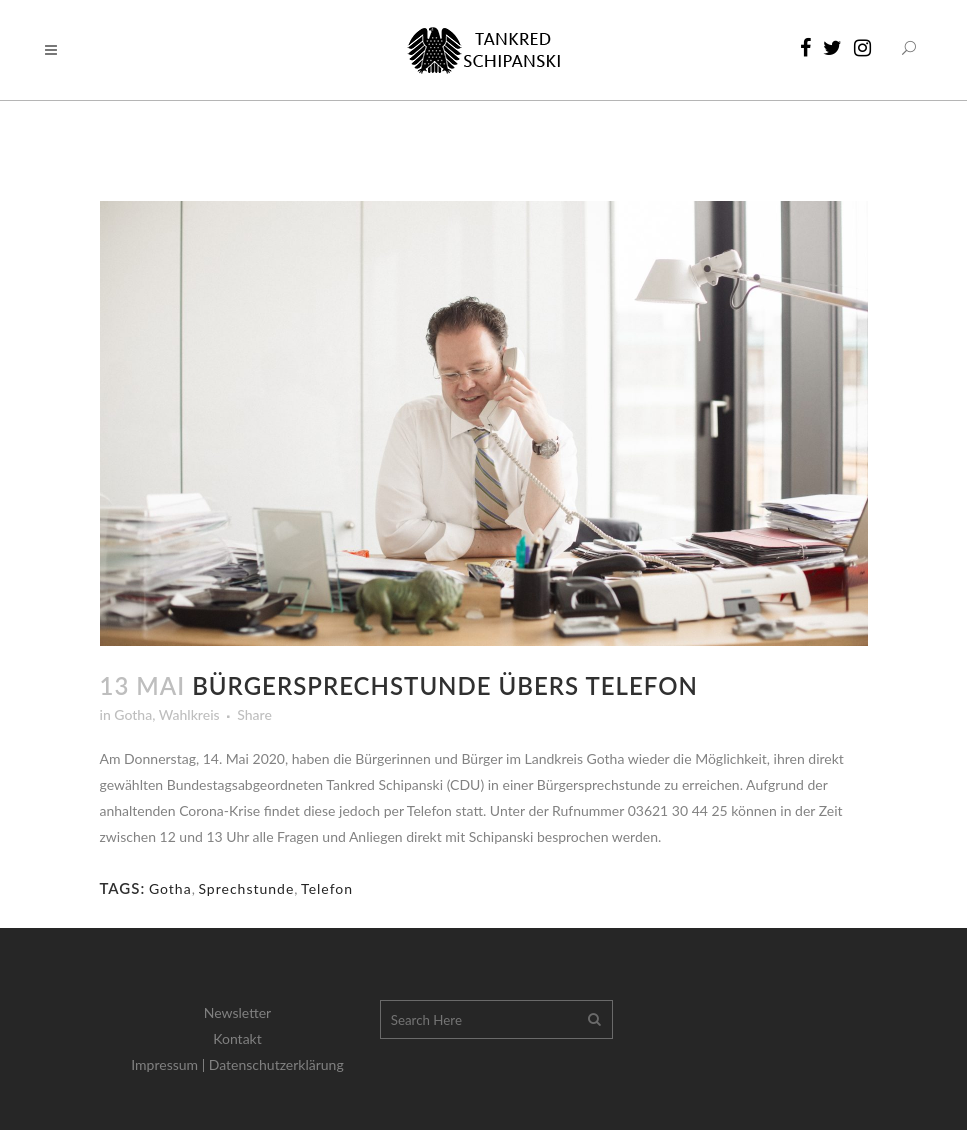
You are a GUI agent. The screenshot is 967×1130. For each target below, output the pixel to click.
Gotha (133, 714)
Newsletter (237, 1012)
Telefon (327, 888)
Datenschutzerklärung (276, 1064)
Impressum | (170, 1064)
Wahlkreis (189, 714)
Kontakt (237, 1038)
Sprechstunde (246, 888)
